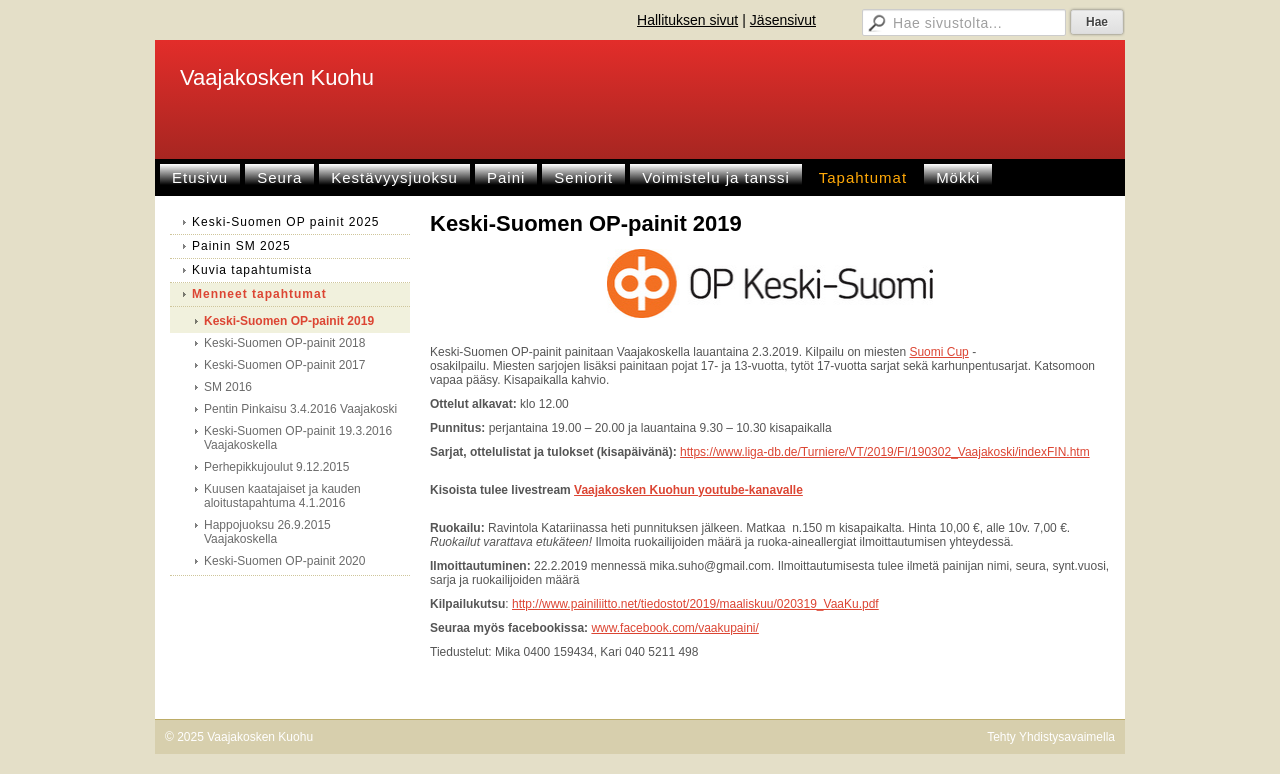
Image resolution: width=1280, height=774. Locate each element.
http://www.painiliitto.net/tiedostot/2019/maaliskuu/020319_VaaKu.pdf (695, 604)
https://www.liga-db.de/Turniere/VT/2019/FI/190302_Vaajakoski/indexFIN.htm (885, 452)
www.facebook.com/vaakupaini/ (674, 628)
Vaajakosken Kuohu (277, 77)
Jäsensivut (783, 20)
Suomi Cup (938, 352)
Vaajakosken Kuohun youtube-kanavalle (688, 490)
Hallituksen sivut (687, 20)
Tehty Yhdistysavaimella (1051, 737)
